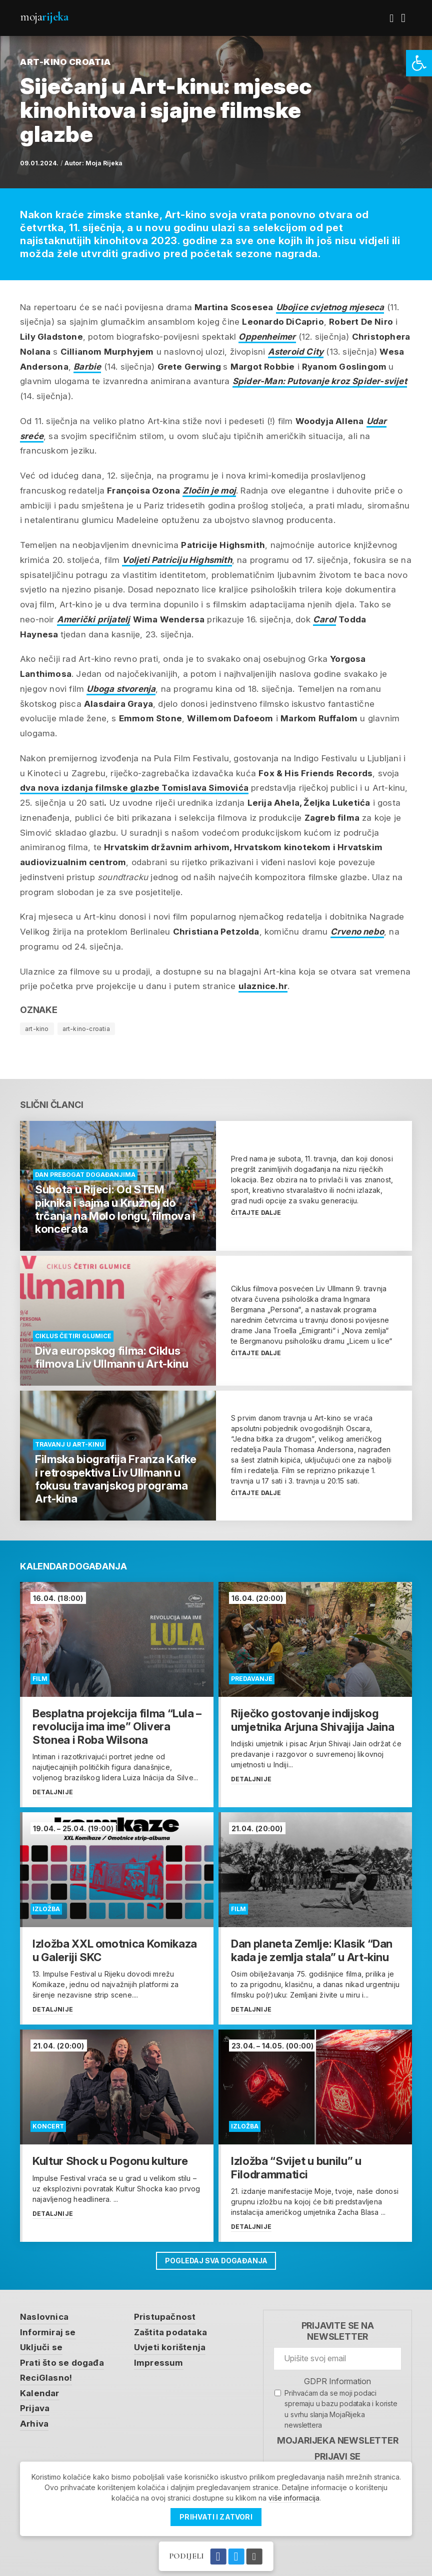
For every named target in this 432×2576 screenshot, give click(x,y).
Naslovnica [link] (44, 2317)
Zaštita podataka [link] (170, 2332)
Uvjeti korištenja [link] (170, 2347)
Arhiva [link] (34, 2424)
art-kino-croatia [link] (86, 1028)
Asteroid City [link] (296, 352)
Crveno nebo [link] (357, 932)
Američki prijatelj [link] (93, 619)
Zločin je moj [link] (209, 491)
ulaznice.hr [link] (263, 986)
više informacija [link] (294, 2498)
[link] (419, 63)
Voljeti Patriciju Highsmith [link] (177, 560)
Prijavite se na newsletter (338, 2331)
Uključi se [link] (41, 2347)
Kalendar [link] (40, 2393)
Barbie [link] (87, 367)
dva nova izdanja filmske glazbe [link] (134, 788)
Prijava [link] (35, 2408)
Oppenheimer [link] (267, 337)
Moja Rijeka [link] (104, 163)
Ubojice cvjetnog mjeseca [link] (330, 307)
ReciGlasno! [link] (46, 2378)
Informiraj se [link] (48, 2332)
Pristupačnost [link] (165, 2317)
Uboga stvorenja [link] (121, 689)
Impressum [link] (159, 2363)
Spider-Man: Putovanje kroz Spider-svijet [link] (319, 381)
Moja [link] (44, 16)
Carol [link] (324, 619)
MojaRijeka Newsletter (337, 2440)
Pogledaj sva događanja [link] (216, 2261)
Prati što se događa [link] (62, 2363)
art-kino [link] (37, 1028)
